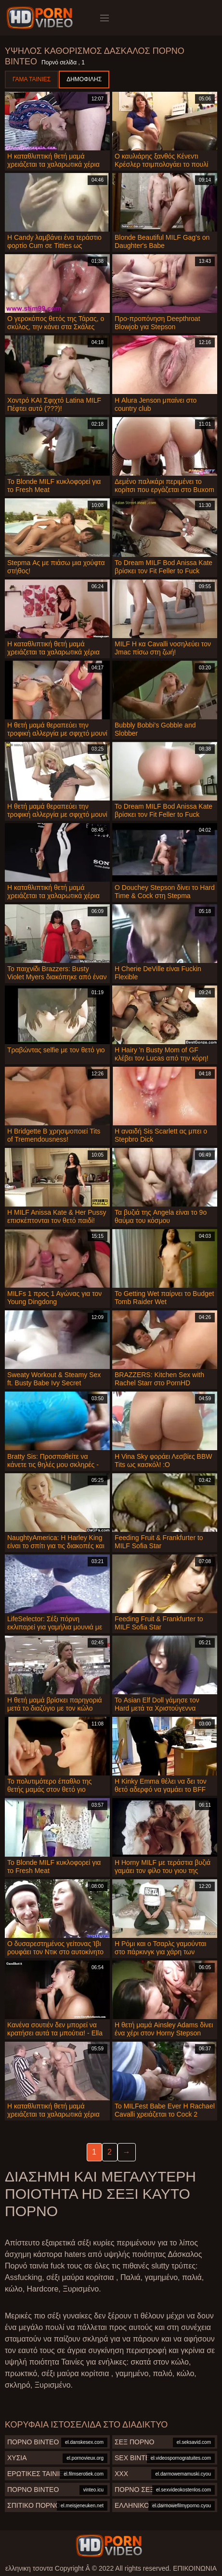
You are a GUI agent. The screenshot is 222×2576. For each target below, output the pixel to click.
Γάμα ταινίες (32, 79)
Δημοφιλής (84, 79)
